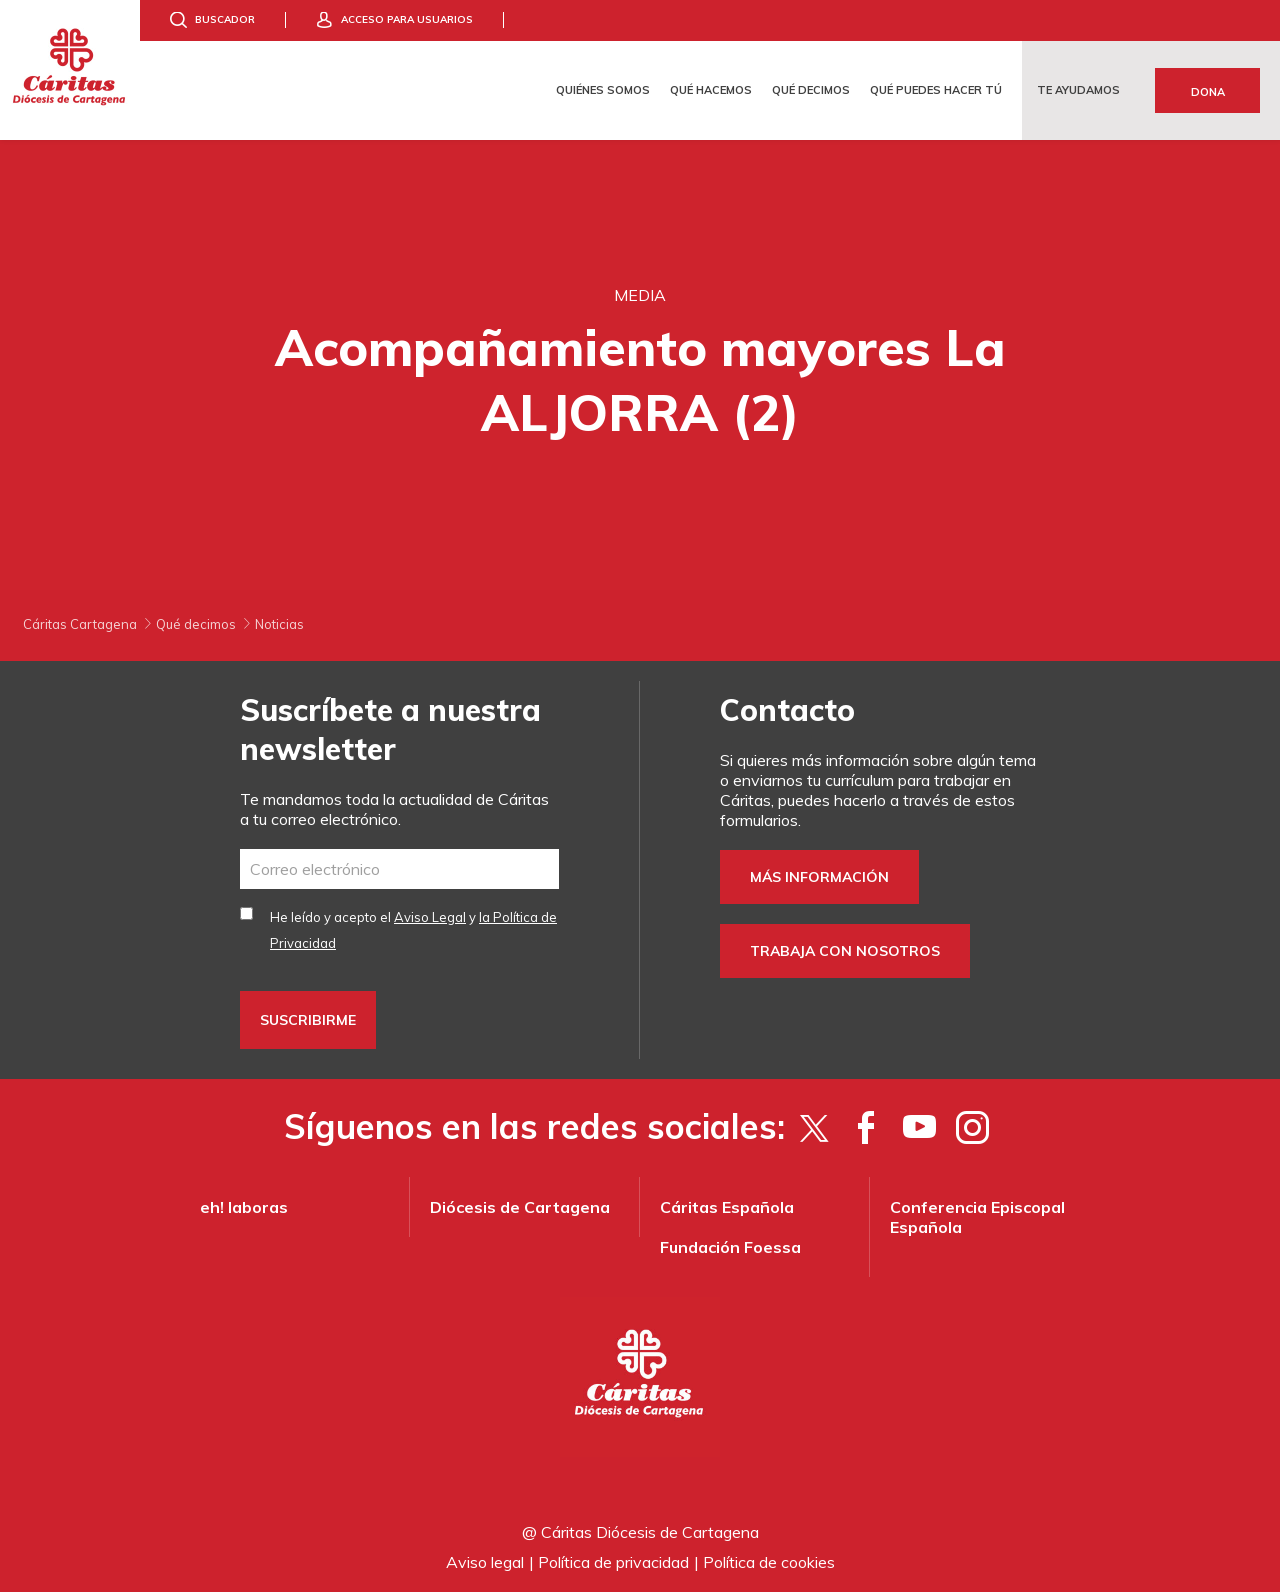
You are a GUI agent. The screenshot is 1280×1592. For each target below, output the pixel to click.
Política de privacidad (613, 1562)
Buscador (225, 19)
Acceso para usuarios (407, 19)
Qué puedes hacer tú (936, 90)
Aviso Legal (430, 917)
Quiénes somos (603, 90)
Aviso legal (485, 1562)
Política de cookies (769, 1562)
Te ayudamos (1078, 90)
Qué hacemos (711, 90)
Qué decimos (811, 90)
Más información (819, 877)
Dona (1208, 92)
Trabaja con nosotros (845, 951)
